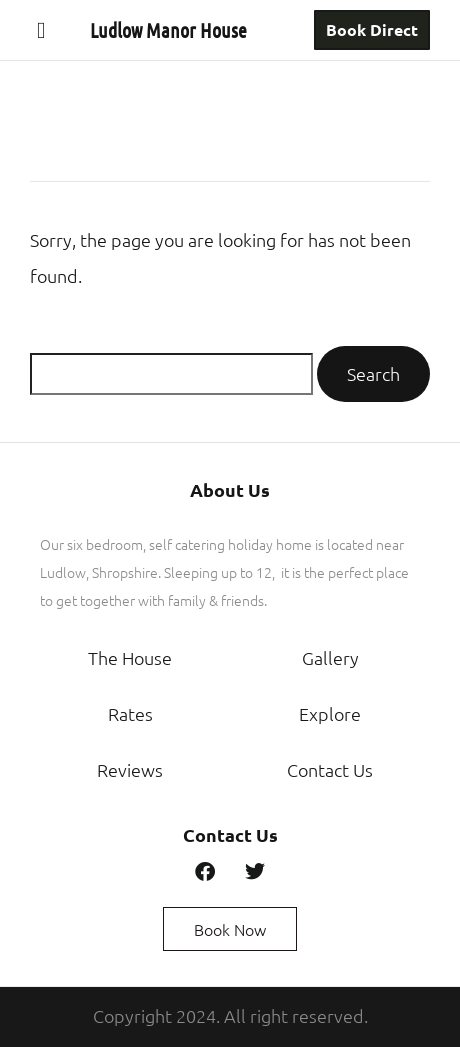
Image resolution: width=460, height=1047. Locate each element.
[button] (41, 30)
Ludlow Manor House (168, 30)
